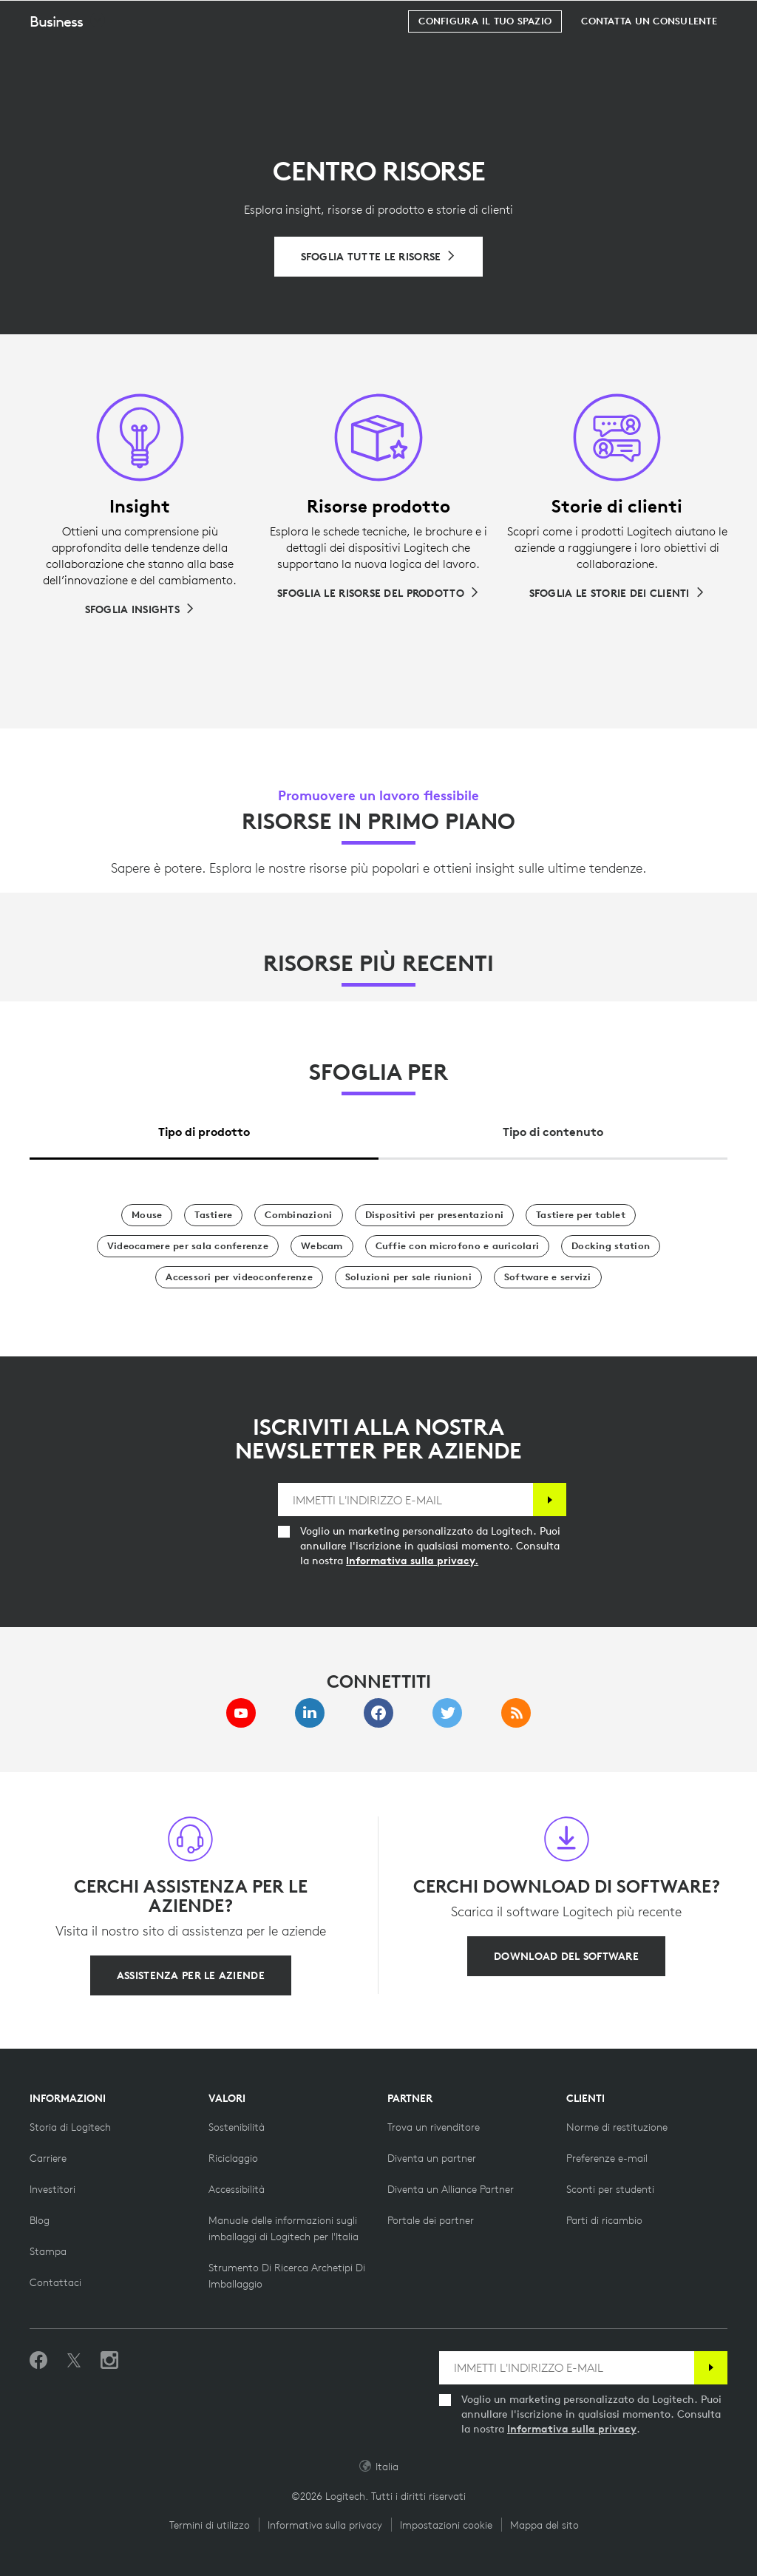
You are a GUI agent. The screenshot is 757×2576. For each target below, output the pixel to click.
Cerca (654, 19)
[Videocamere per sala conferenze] (188, 1246)
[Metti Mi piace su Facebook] (38, 2360)
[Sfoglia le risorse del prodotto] (378, 593)
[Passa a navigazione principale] (739, 18)
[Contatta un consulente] (649, 58)
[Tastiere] (213, 1215)
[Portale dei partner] (430, 2220)
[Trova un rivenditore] (433, 2127)
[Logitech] (107, 18)
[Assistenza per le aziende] (190, 1975)
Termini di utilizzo (209, 2525)
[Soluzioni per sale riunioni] (408, 1277)
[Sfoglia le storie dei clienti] (617, 593)
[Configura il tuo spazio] (485, 58)
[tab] (204, 1127)
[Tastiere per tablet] (581, 1215)
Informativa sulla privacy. (412, 1560)
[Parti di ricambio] (604, 2220)
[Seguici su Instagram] (109, 2360)
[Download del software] (566, 1956)
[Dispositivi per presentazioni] (435, 1215)
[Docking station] (610, 1246)
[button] (68, 58)
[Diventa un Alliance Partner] (450, 2189)
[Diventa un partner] (431, 2158)
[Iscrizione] (549, 1499)
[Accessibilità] (236, 2189)
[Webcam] (322, 1246)
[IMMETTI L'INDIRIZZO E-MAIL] (405, 1499)
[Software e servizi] (548, 1277)
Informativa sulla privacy (572, 2428)
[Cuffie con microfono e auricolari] (457, 1246)
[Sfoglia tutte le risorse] (378, 257)
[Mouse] (146, 1215)
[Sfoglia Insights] (140, 609)
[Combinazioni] (298, 1215)
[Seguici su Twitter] (74, 2360)
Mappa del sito (544, 2525)
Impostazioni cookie (446, 2525)
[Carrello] (698, 18)
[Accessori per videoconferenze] (239, 1277)
